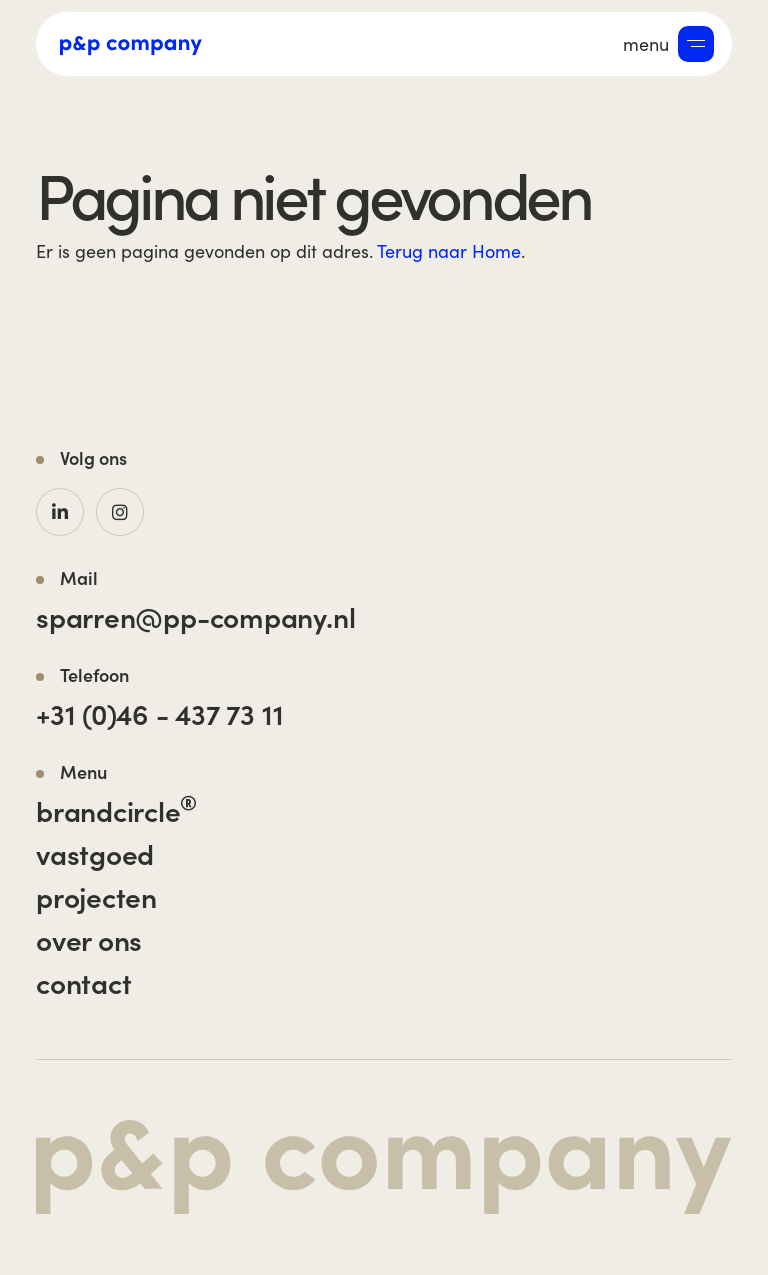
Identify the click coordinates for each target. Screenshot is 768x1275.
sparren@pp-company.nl (195, 616)
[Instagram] (120, 512)
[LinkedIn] (60, 512)
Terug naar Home (449, 251)
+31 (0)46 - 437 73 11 (159, 713)
